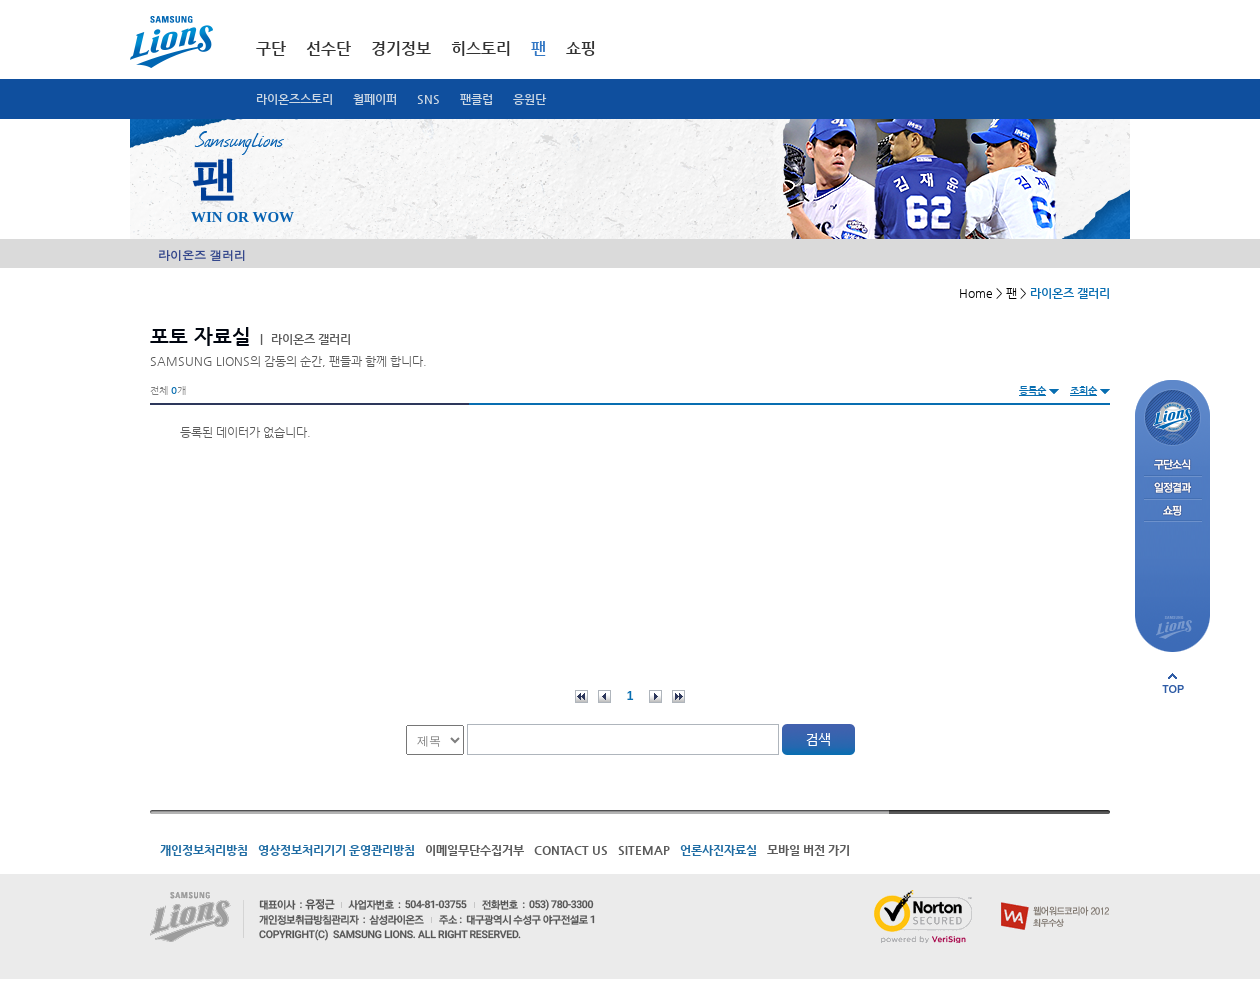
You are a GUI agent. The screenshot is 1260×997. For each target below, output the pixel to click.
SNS (428, 99)
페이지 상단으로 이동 (1173, 683)
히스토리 (481, 48)
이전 (604, 696)
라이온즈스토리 (294, 99)
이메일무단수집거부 (474, 850)
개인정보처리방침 (204, 850)
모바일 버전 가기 (808, 850)
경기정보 (401, 48)
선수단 (328, 48)
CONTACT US (571, 850)
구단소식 (1172, 465)
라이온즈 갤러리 (202, 254)
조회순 (1083, 390)
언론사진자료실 (718, 850)
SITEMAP (644, 850)
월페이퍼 (375, 99)
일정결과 (1172, 488)
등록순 (1032, 390)
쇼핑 (581, 48)
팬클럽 (476, 99)
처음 (581, 696)
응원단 (529, 99)
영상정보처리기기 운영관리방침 (336, 850)
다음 (655, 696)
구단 (271, 48)
